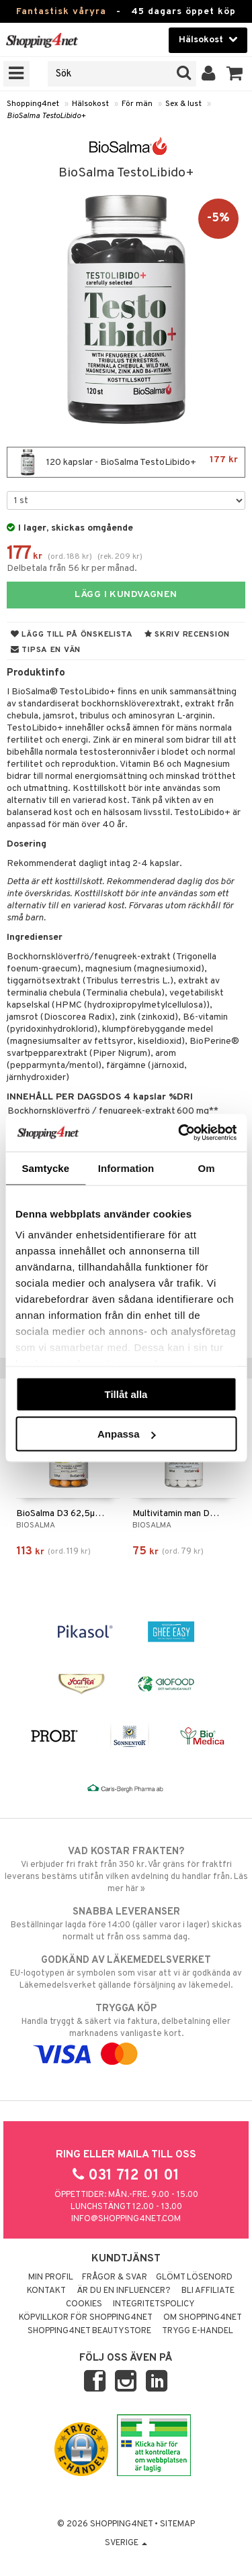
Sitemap (177, 2524)
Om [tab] (206, 1167)
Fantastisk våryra (61, 11)
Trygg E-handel (197, 2331)
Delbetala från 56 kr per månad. (72, 568)
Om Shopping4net (202, 2317)
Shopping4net (33, 104)
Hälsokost (90, 104)
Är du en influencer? (124, 2291)
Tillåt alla (126, 1393)
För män (137, 104)
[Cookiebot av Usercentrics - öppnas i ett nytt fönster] (179, 1133)
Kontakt (46, 2291)
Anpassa (126, 1434)
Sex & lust (183, 104)
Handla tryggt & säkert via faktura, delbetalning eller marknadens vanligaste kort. (126, 2031)
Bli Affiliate (208, 2291)
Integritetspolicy (154, 2304)
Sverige (126, 2543)
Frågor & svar (114, 2277)
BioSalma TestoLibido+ (46, 116)
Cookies (84, 2304)
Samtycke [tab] (45, 1167)
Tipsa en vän (46, 650)
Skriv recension (187, 634)
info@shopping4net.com (126, 2219)
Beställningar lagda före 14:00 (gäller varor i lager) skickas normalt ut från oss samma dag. (126, 1924)
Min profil (50, 2277)
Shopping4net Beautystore (89, 2331)
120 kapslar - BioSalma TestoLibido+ (126, 462)
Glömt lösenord (194, 2277)
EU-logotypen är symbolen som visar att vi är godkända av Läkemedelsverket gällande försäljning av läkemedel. (126, 1972)
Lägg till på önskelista (72, 634)
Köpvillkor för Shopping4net (86, 2317)
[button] (235, 74)
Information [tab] (126, 1167)
